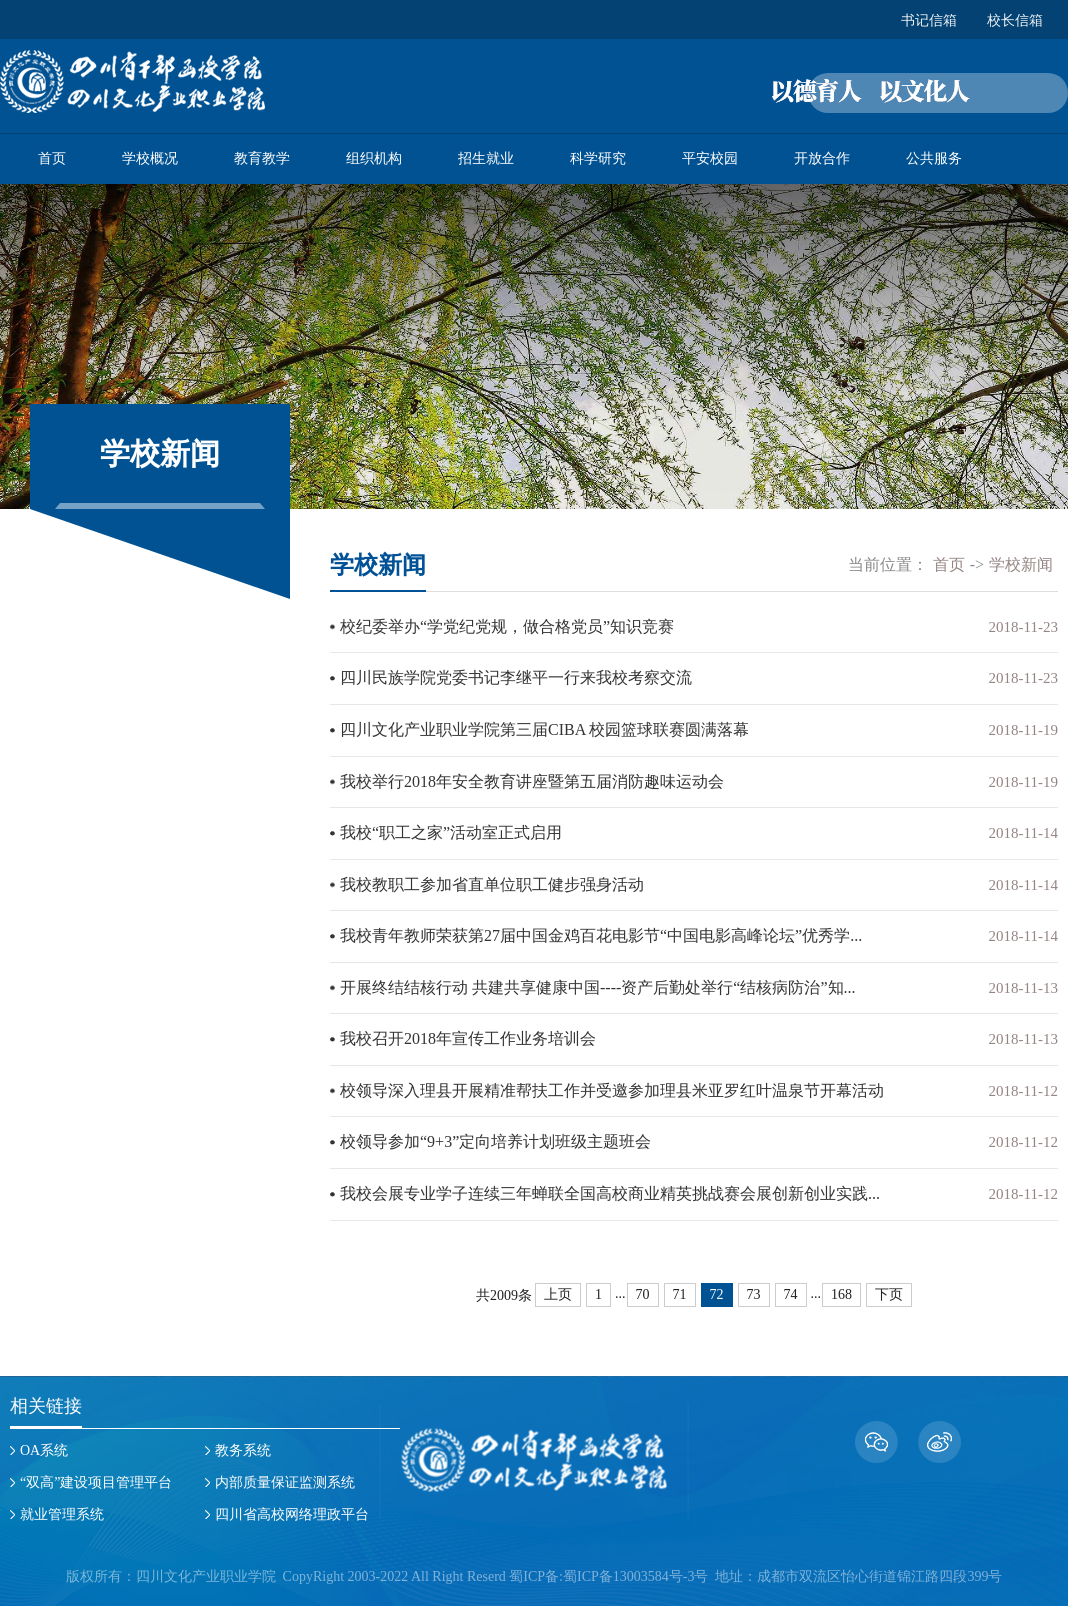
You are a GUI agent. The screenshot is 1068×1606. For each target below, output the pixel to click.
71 (680, 1287)
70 (643, 1287)
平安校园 (710, 158)
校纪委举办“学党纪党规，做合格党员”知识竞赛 (507, 626)
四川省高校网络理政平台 (292, 1507)
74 (791, 1287)
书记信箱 (929, 21)
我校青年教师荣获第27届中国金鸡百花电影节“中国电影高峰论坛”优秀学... (601, 932)
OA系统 (44, 1443)
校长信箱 (1015, 21)
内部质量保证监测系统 (285, 1475)
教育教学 (262, 158)
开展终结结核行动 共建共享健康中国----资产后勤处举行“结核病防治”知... (598, 983)
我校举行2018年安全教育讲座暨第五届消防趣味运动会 (532, 779)
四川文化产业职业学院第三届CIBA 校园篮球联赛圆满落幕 (544, 728)
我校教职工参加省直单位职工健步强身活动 (492, 881)
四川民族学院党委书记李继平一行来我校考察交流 (516, 677)
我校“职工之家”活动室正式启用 (451, 830)
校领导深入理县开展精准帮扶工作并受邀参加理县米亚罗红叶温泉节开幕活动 (612, 1085)
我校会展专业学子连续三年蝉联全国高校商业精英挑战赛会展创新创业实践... (610, 1187)
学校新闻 (1021, 564)
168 (841, 1287)
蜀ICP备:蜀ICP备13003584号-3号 (608, 1569)
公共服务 (934, 158)
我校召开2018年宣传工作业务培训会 (468, 1034)
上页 (558, 1287)
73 (754, 1287)
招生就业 (486, 158)
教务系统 (243, 1443)
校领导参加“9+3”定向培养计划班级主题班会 (495, 1136)
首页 (52, 158)
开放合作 (822, 158)
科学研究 (598, 158)
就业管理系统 (62, 1507)
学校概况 (150, 158)
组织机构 (374, 158)
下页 (889, 1287)
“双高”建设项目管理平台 (96, 1475)
